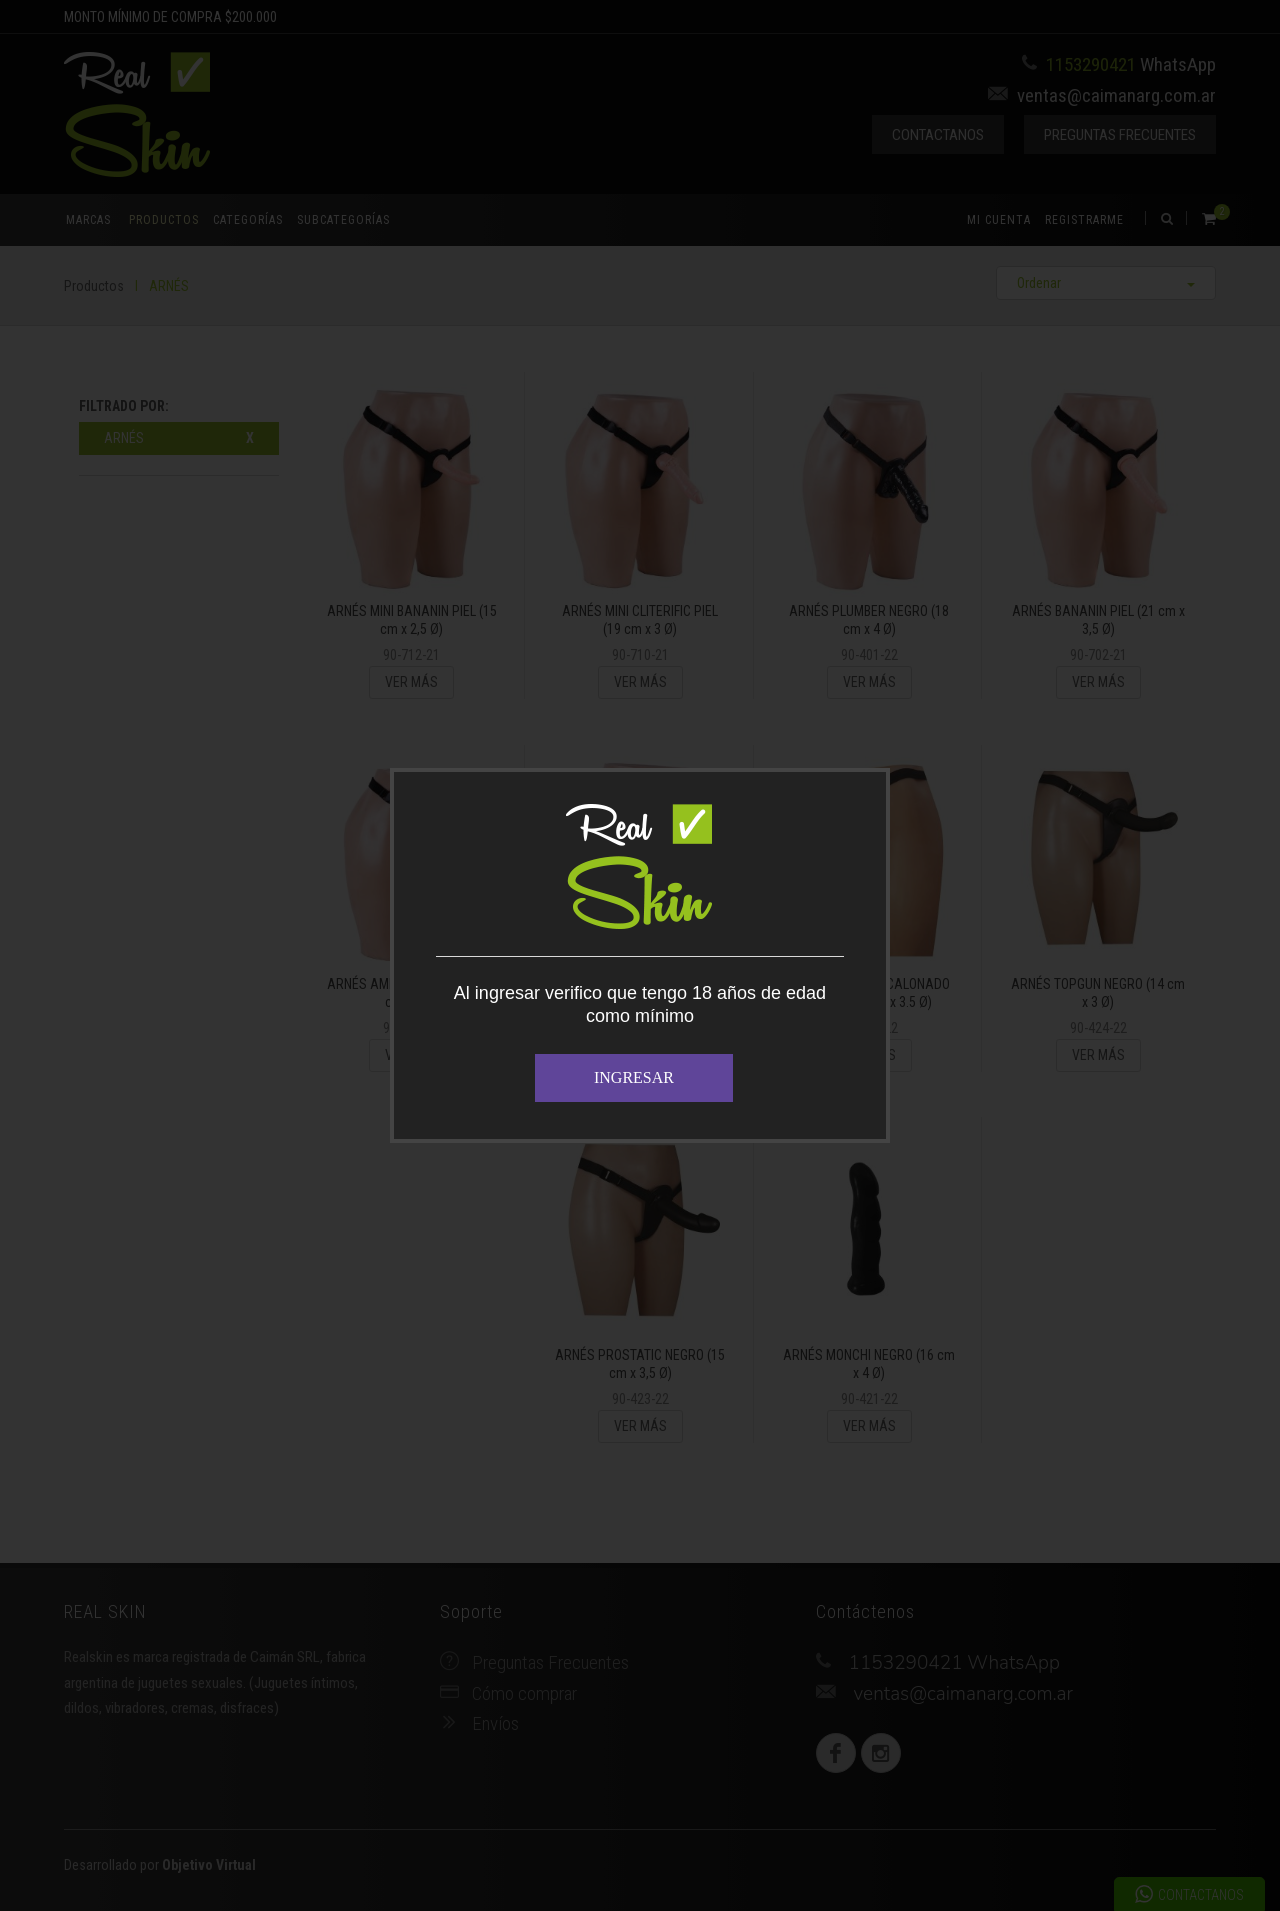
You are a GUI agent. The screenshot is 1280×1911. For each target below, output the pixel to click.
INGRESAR (634, 1077)
